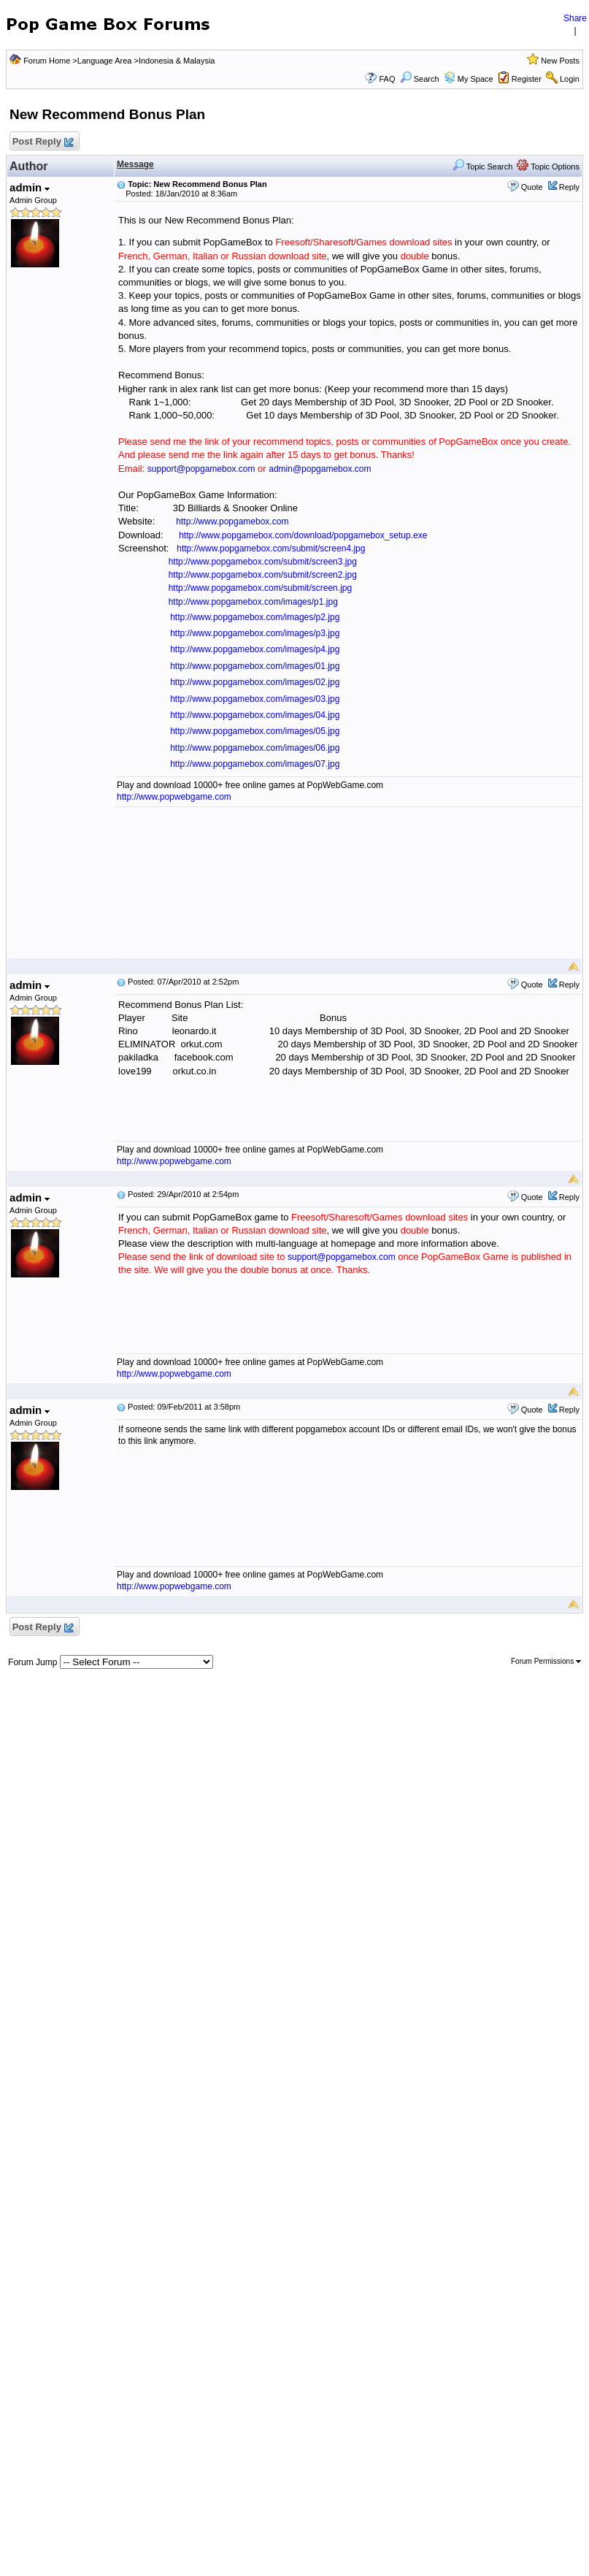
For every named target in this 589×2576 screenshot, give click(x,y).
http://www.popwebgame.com (174, 797)
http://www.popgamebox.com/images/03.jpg (254, 699)
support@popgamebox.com (201, 469)
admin (29, 187)
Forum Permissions (546, 1661)
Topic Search (482, 166)
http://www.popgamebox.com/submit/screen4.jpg (271, 548)
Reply (569, 187)
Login (570, 78)
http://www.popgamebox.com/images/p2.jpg (254, 617)
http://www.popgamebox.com (232, 521)
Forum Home (46, 60)
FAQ (387, 78)
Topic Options (548, 166)
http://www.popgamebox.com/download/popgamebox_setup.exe (303, 535)
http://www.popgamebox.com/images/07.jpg (254, 764)
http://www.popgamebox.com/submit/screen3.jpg (263, 562)
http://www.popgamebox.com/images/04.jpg (254, 715)
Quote (532, 187)
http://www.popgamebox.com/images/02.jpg (254, 682)
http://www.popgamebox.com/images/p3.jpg (254, 633)
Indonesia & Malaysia (177, 60)
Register (527, 78)
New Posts (560, 60)
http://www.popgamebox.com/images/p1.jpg (253, 602)
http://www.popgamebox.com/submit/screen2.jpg (263, 575)
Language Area (104, 60)
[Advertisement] (348, 882)
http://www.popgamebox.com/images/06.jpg (254, 748)
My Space (475, 78)
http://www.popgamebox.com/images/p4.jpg (254, 649)
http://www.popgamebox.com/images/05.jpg (254, 731)
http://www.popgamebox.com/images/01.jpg (254, 666)
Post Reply (42, 142)
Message (135, 164)
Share (575, 18)
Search (419, 78)
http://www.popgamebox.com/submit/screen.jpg (260, 588)
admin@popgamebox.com (320, 469)
